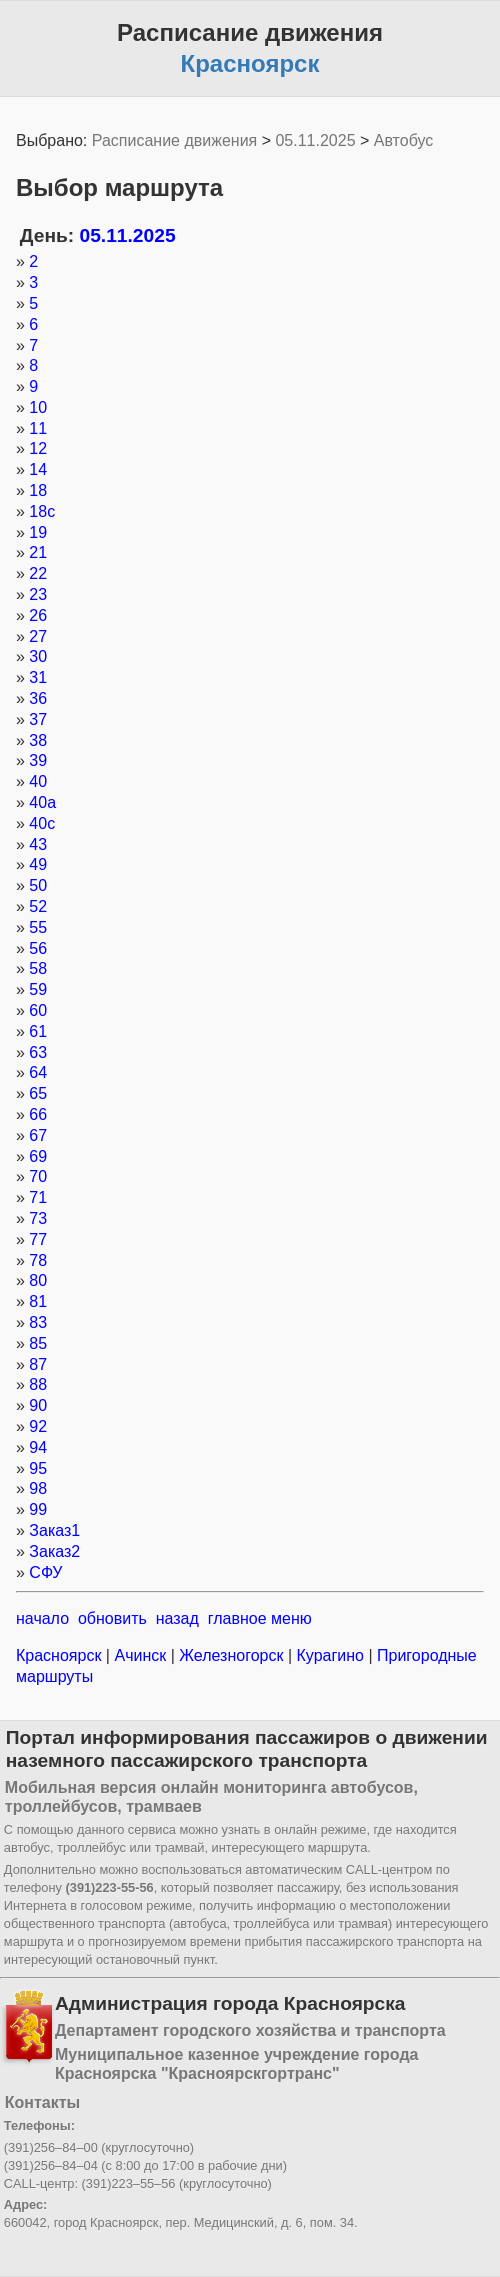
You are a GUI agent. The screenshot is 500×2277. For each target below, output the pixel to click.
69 (38, 1156)
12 (38, 448)
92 (38, 1426)
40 (38, 781)
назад (177, 1618)
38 (38, 740)
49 (38, 864)
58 (38, 968)
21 (38, 552)
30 (38, 656)
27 (38, 636)
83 (38, 1322)
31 (38, 677)
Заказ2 (54, 1551)
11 (38, 428)
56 (38, 948)
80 (38, 1280)
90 (38, 1405)
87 (38, 1364)
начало (42, 1618)
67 (38, 1135)
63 (38, 1052)
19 (38, 532)
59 (38, 989)
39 (38, 760)
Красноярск (61, 1655)
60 (38, 1010)
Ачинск (140, 1655)
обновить (112, 1618)
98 (38, 1488)
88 (38, 1384)
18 (38, 490)
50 (38, 885)
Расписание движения (174, 140)
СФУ (45, 1572)
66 (38, 1114)
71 (38, 1197)
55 (38, 927)
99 (38, 1509)
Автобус (404, 140)
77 (38, 1239)
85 (38, 1343)
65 (38, 1093)
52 (38, 906)
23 (38, 594)
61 (38, 1031)
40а (42, 802)
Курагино (330, 1655)
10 (38, 407)
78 (38, 1260)
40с (42, 823)
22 (38, 573)
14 (38, 469)
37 (38, 719)
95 (38, 1468)
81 (38, 1301)
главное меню (260, 1618)
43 (38, 844)
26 (38, 615)
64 (38, 1072)
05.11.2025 (315, 140)
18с (42, 511)
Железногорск (231, 1655)
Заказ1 (54, 1530)
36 (38, 698)
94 (38, 1447)
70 (38, 1176)
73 (38, 1218)
